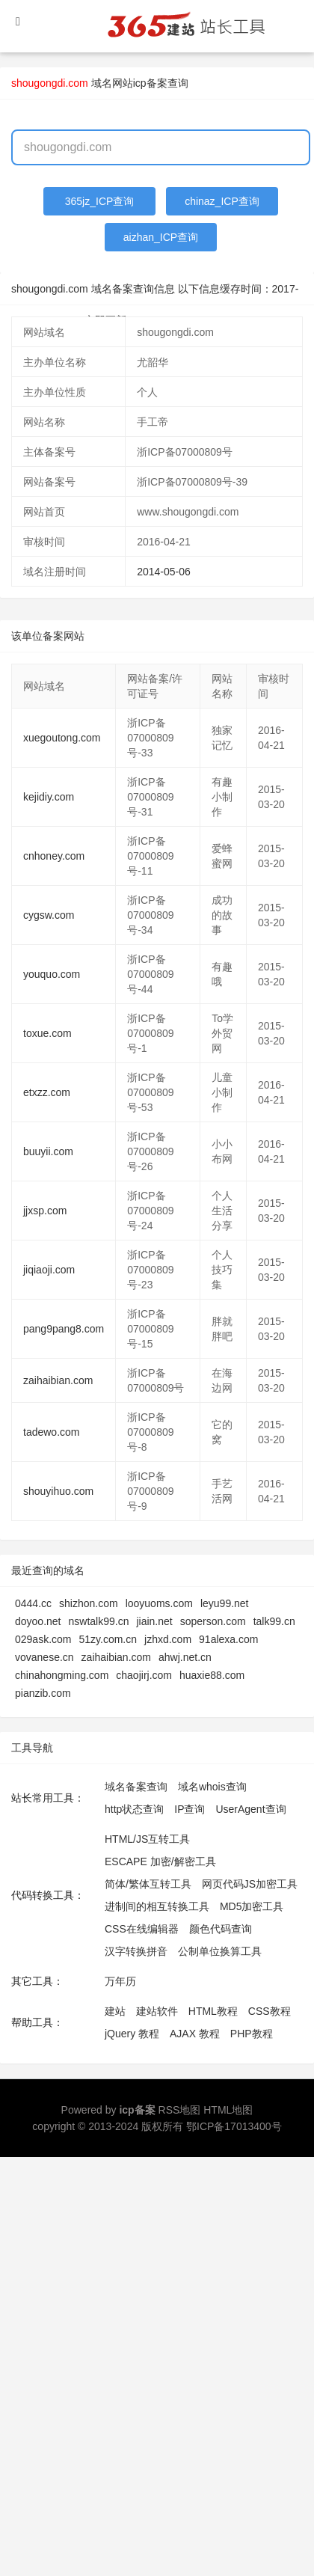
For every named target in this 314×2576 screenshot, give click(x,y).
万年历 (120, 1981)
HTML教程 (213, 2011)
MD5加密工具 (252, 1906)
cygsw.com (48, 915)
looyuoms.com (159, 1603)
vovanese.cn (44, 1657)
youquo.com (51, 974)
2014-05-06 (164, 572)
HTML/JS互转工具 (147, 1839)
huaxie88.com (211, 1675)
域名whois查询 (212, 1787)
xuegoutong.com (62, 738)
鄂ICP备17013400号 (234, 2126)
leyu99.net (224, 1603)
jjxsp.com (45, 1211)
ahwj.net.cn (185, 1657)
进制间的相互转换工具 (157, 1906)
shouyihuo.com (58, 1491)
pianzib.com (43, 1693)
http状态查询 (134, 1809)
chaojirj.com (144, 1675)
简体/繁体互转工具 (148, 1884)
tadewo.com (51, 1432)
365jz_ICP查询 (100, 201)
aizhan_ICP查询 (160, 237)
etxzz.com (46, 1092)
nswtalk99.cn (99, 1621)
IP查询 (189, 1809)
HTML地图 (228, 2110)
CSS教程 (269, 2011)
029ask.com (43, 1639)
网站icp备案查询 (150, 83)
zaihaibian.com (58, 1380)
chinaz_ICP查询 (222, 201)
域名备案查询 (136, 1787)
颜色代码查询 (220, 1929)
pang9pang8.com (63, 1329)
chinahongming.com (61, 1675)
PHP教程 (251, 2034)
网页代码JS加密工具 (250, 1884)
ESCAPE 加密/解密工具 (160, 1861)
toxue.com (47, 1033)
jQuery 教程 (132, 2034)
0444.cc (33, 1603)
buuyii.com (48, 1151)
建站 (115, 2011)
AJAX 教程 (195, 2034)
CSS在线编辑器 (142, 1929)
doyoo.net (38, 1621)
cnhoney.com (53, 856)
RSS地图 (179, 2110)
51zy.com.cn (107, 1639)
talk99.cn (274, 1621)
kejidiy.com (48, 797)
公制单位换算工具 (220, 1951)
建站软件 (157, 2011)
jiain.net (154, 1621)
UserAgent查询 (250, 1809)
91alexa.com (228, 1639)
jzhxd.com (167, 1639)
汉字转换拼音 (136, 1951)
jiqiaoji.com (49, 1270)
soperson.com (213, 1621)
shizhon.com (88, 1603)
